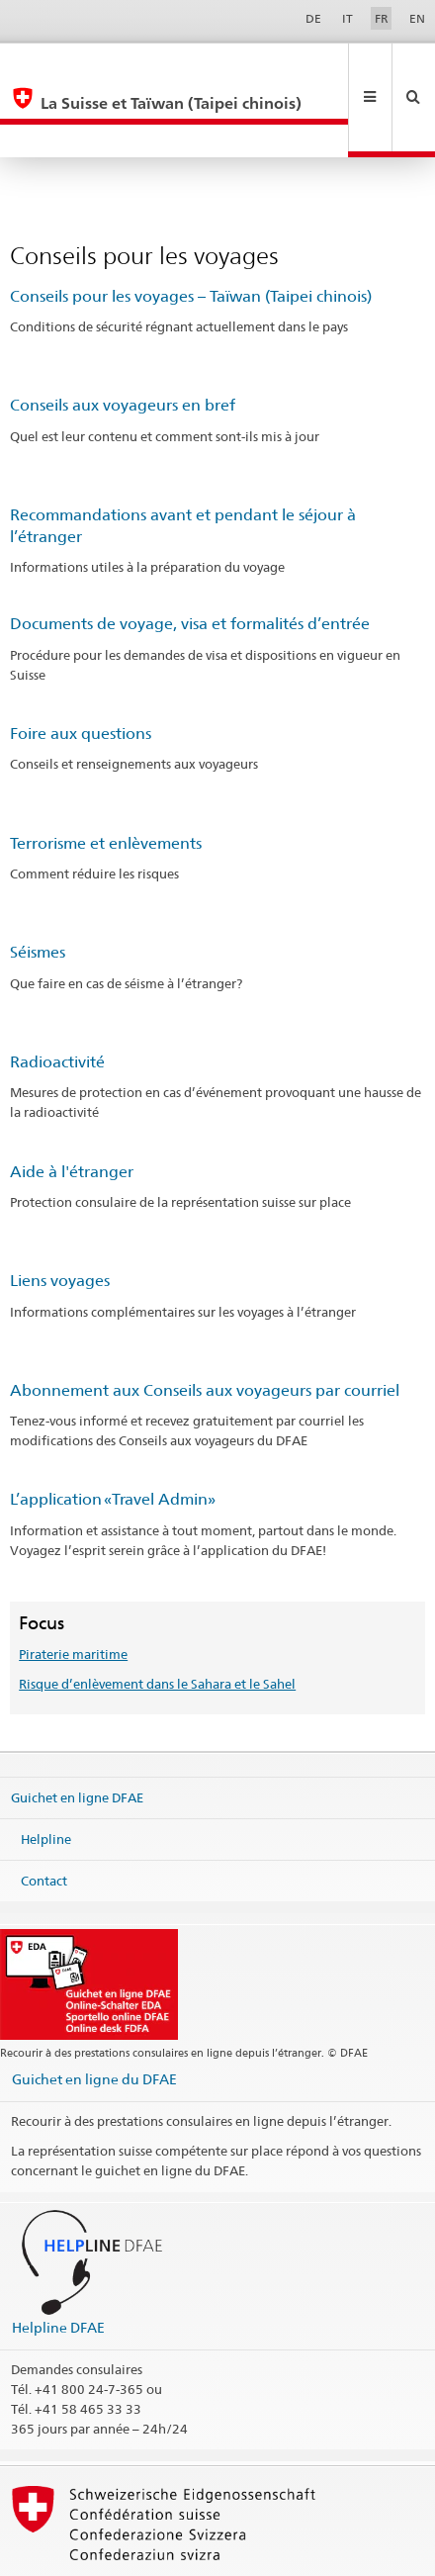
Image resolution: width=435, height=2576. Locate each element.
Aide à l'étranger (71, 1105)
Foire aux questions (80, 667)
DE (313, 18)
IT (347, 18)
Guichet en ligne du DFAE (94, 2012)
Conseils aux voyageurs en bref (122, 338)
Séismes (37, 885)
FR (382, 18)
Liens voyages (60, 1214)
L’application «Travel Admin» (113, 1433)
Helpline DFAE (58, 2261)
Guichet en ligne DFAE (77, 1731)
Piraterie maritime (73, 1588)
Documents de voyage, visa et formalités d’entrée (190, 557)
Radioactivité (57, 995)
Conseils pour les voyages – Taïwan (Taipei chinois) (191, 230)
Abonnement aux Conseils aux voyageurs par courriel (204, 1324)
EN (417, 18)
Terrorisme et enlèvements (106, 777)
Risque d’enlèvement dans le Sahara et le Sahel (157, 1617)
